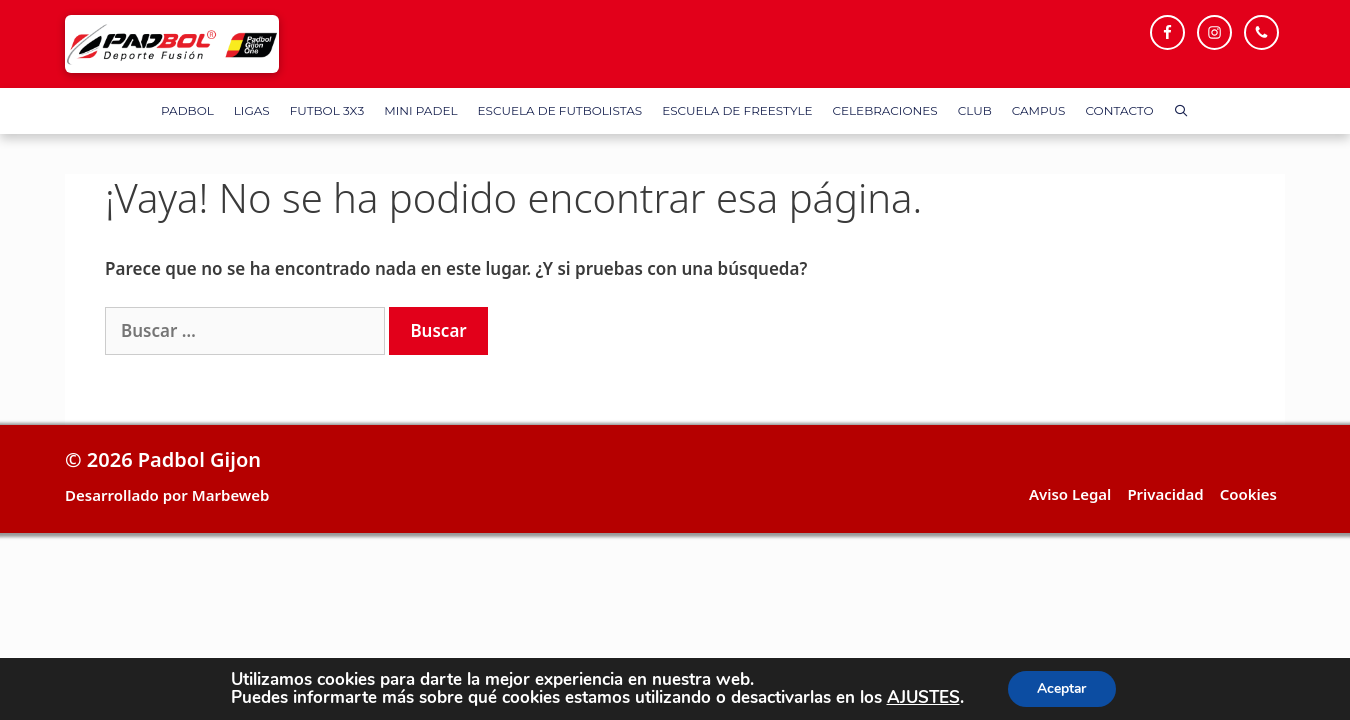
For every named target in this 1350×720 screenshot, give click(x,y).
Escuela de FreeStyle (737, 110)
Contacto (1120, 110)
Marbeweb (231, 495)
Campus (1039, 110)
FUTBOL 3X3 (327, 110)
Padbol (187, 110)
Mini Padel (420, 110)
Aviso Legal (1070, 494)
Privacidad (1165, 494)
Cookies (1248, 494)
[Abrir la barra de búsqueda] (1181, 111)
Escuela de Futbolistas (559, 110)
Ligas (252, 110)
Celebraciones (885, 110)
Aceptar (1062, 688)
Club (975, 110)
